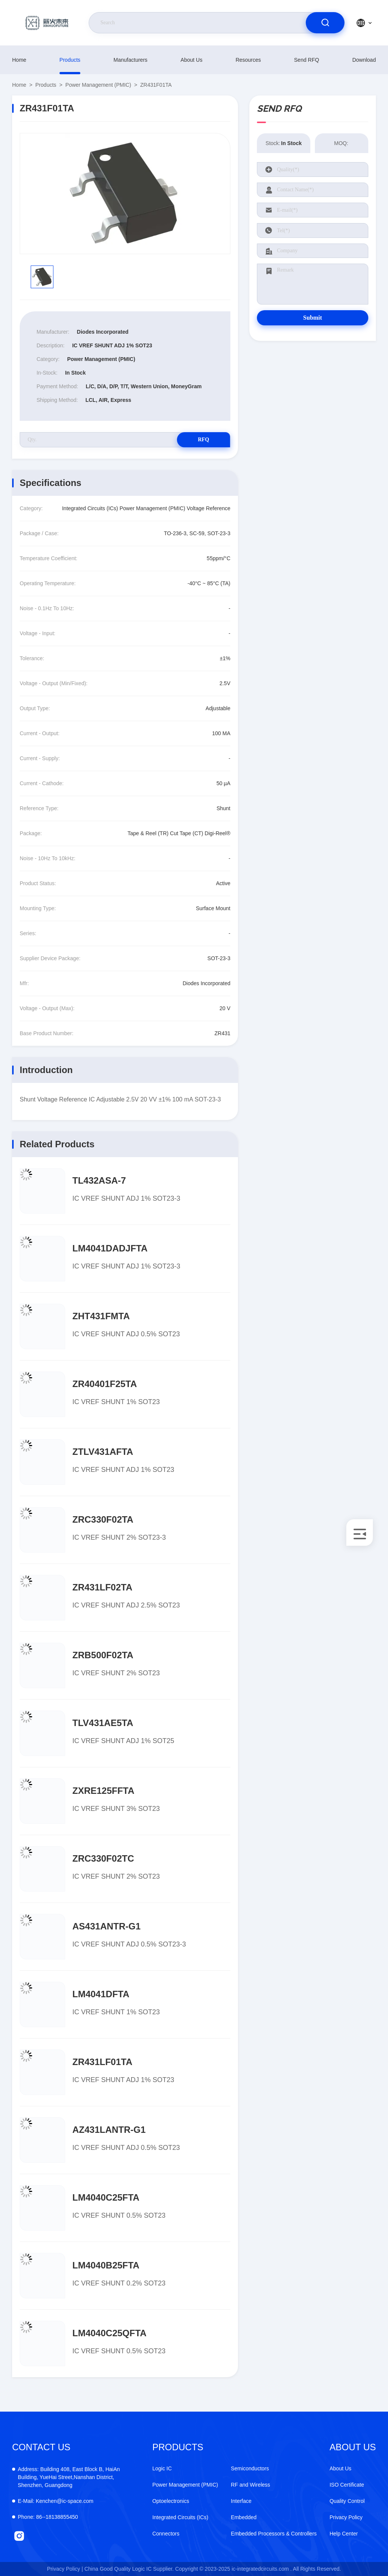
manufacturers (130, 60)
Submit (312, 317)
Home (19, 60)
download (364, 60)
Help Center (344, 2534)
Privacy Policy (346, 2517)
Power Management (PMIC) (98, 85)
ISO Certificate (347, 2485)
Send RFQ (306, 60)
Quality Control (347, 2501)
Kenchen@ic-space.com (55, 2501)
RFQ (203, 439)
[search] (325, 22)
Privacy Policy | (65, 2569)
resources (248, 60)
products (69, 60)
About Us (192, 60)
